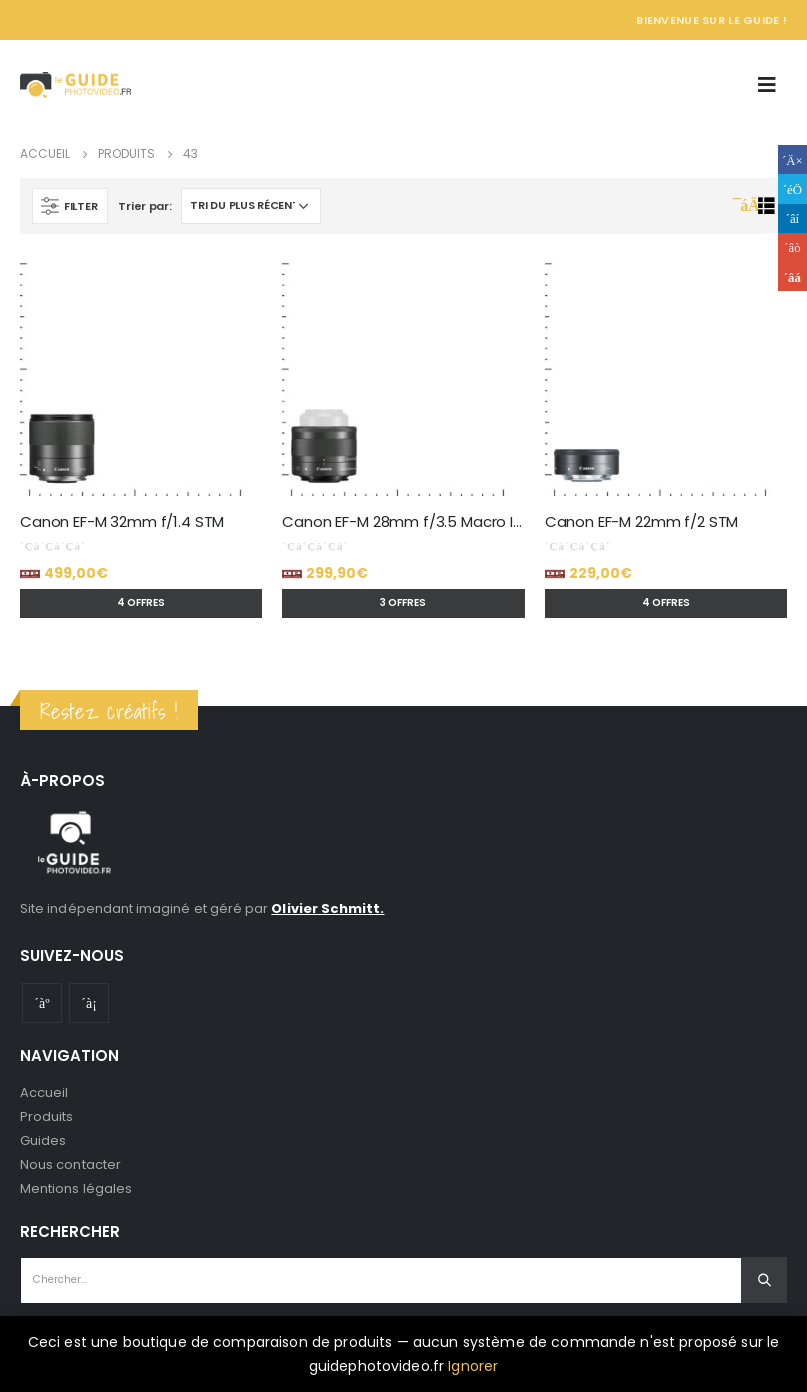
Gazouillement (792, 188)
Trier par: (144, 206)
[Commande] (251, 206)
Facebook (792, 159)
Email (792, 276)
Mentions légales (76, 1188)
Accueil (44, 1092)
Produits (47, 1116)
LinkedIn (792, 218)
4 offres (141, 602)
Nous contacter (70, 1164)
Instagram (89, 1003)
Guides (43, 1140)
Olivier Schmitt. (327, 908)
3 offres (403, 602)
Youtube (42, 1003)
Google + (792, 247)
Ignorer (473, 1366)
